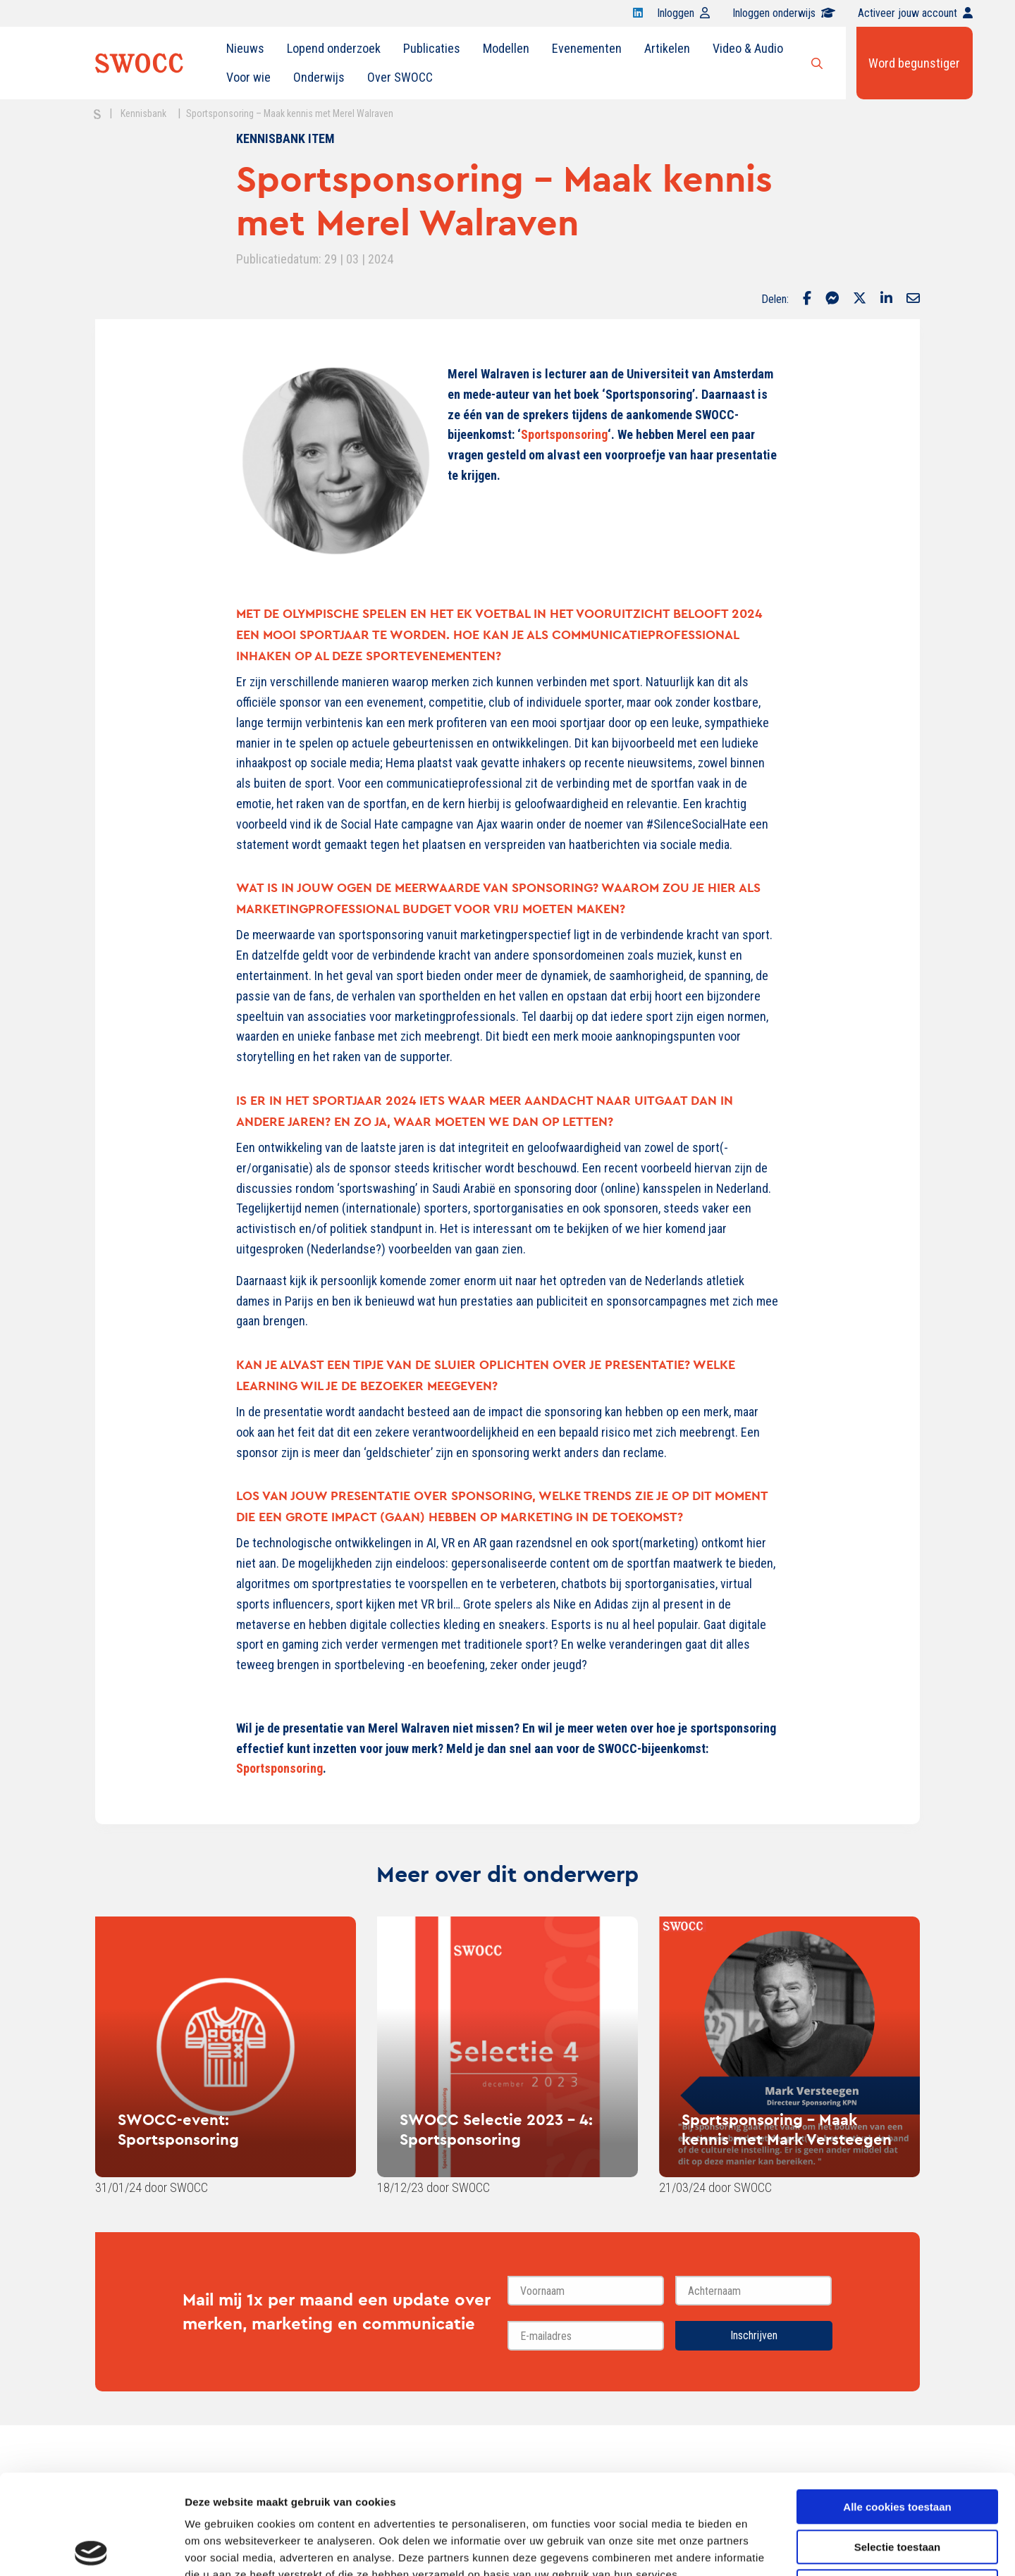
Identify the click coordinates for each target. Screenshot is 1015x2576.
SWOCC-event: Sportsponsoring (178, 2129)
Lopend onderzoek (334, 48)
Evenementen (587, 48)
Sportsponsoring (564, 434)
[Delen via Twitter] (859, 299)
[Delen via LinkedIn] (886, 299)
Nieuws (245, 48)
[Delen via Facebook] (807, 299)
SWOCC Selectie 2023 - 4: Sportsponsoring (496, 2129)
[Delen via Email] (913, 299)
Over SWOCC (400, 77)
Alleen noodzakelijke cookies (897, 2487)
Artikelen (667, 48)
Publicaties (431, 48)
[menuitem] (245, 49)
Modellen (506, 48)
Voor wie (248, 77)
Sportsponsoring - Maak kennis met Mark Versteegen (787, 2129)
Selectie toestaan (897, 2447)
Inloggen (683, 13)
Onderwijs (319, 77)
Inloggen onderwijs (783, 13)
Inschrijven (753, 2335)
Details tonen (761, 2548)
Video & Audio (748, 48)
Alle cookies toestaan (897, 2407)
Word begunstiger (914, 63)
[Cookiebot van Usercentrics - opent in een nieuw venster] (91, 2548)
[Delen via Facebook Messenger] (832, 299)
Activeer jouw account (915, 13)
